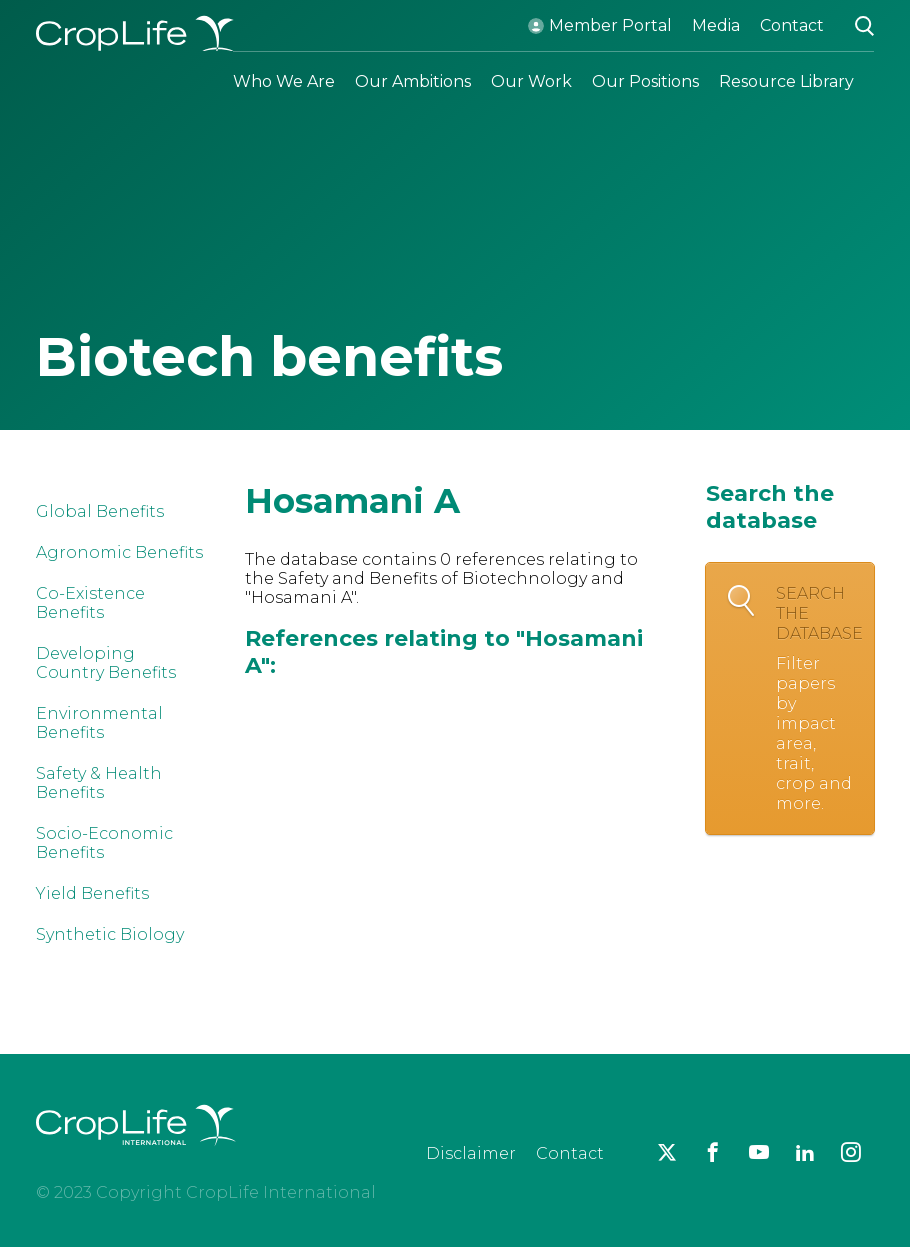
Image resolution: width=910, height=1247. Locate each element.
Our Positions (645, 81)
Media (716, 25)
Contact (792, 25)
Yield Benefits (92, 893)
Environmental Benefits (99, 723)
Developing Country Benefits (106, 663)
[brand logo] (136, 1157)
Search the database (819, 699)
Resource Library (786, 81)
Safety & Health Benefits (99, 783)
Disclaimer (471, 1153)
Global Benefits (100, 511)
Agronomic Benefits (119, 552)
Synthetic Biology (110, 934)
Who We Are (284, 81)
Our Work (531, 81)
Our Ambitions (413, 81)
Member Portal (610, 25)
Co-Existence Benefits (90, 603)
